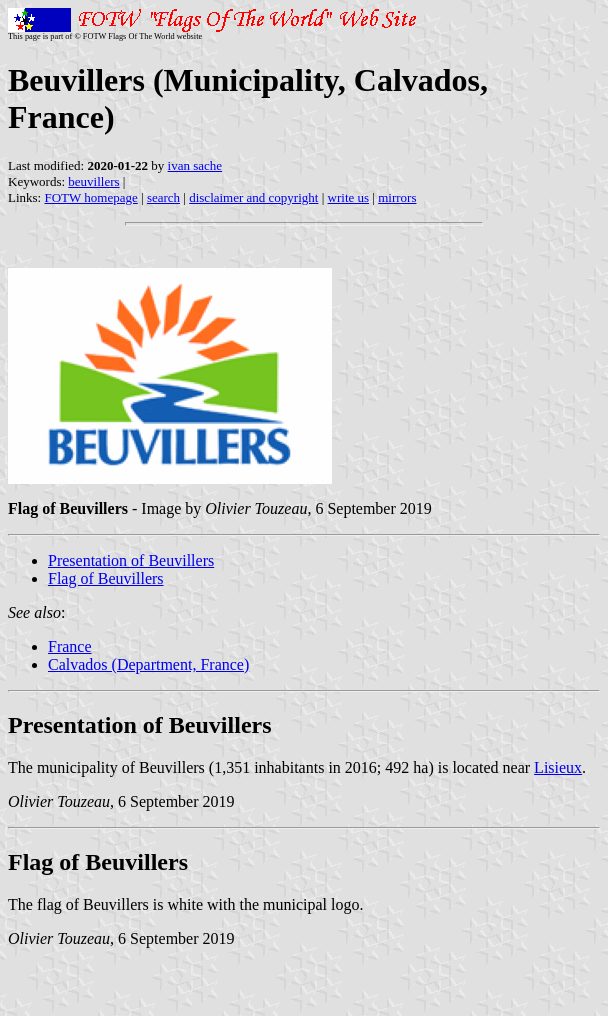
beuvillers (93, 181)
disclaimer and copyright (253, 197)
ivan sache (195, 165)
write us (349, 197)
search (163, 197)
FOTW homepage (90, 197)
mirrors (397, 197)
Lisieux (558, 767)
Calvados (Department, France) (148, 664)
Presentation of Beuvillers (131, 560)
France (70, 646)
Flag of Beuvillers (106, 578)
